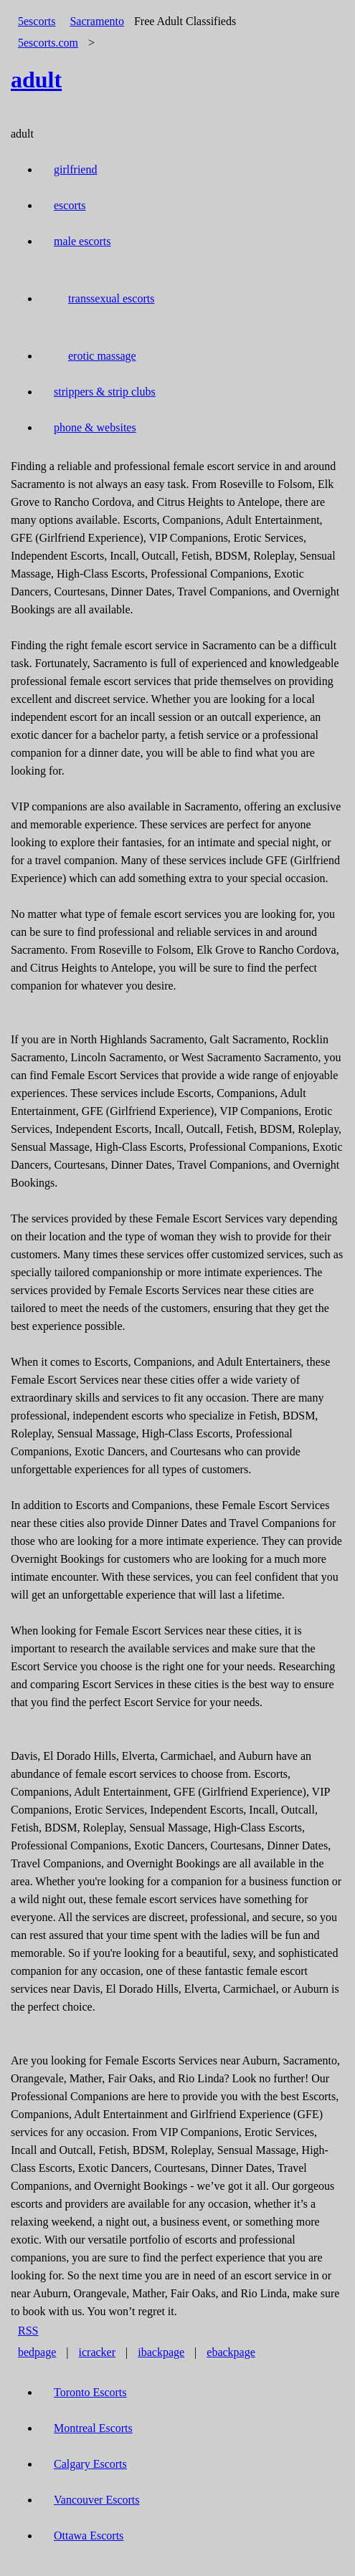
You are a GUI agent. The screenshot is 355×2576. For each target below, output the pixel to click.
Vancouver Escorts (97, 2500)
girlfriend (75, 169)
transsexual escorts (111, 298)
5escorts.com (48, 43)
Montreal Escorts (93, 2428)
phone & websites (95, 427)
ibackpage (161, 2352)
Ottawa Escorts (88, 2535)
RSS (28, 2330)
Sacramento (97, 21)
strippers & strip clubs (105, 392)
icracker (97, 2352)
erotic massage (102, 356)
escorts (69, 205)
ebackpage (231, 2352)
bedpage (37, 2352)
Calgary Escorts (90, 2464)
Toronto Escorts (90, 2392)
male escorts (82, 241)
